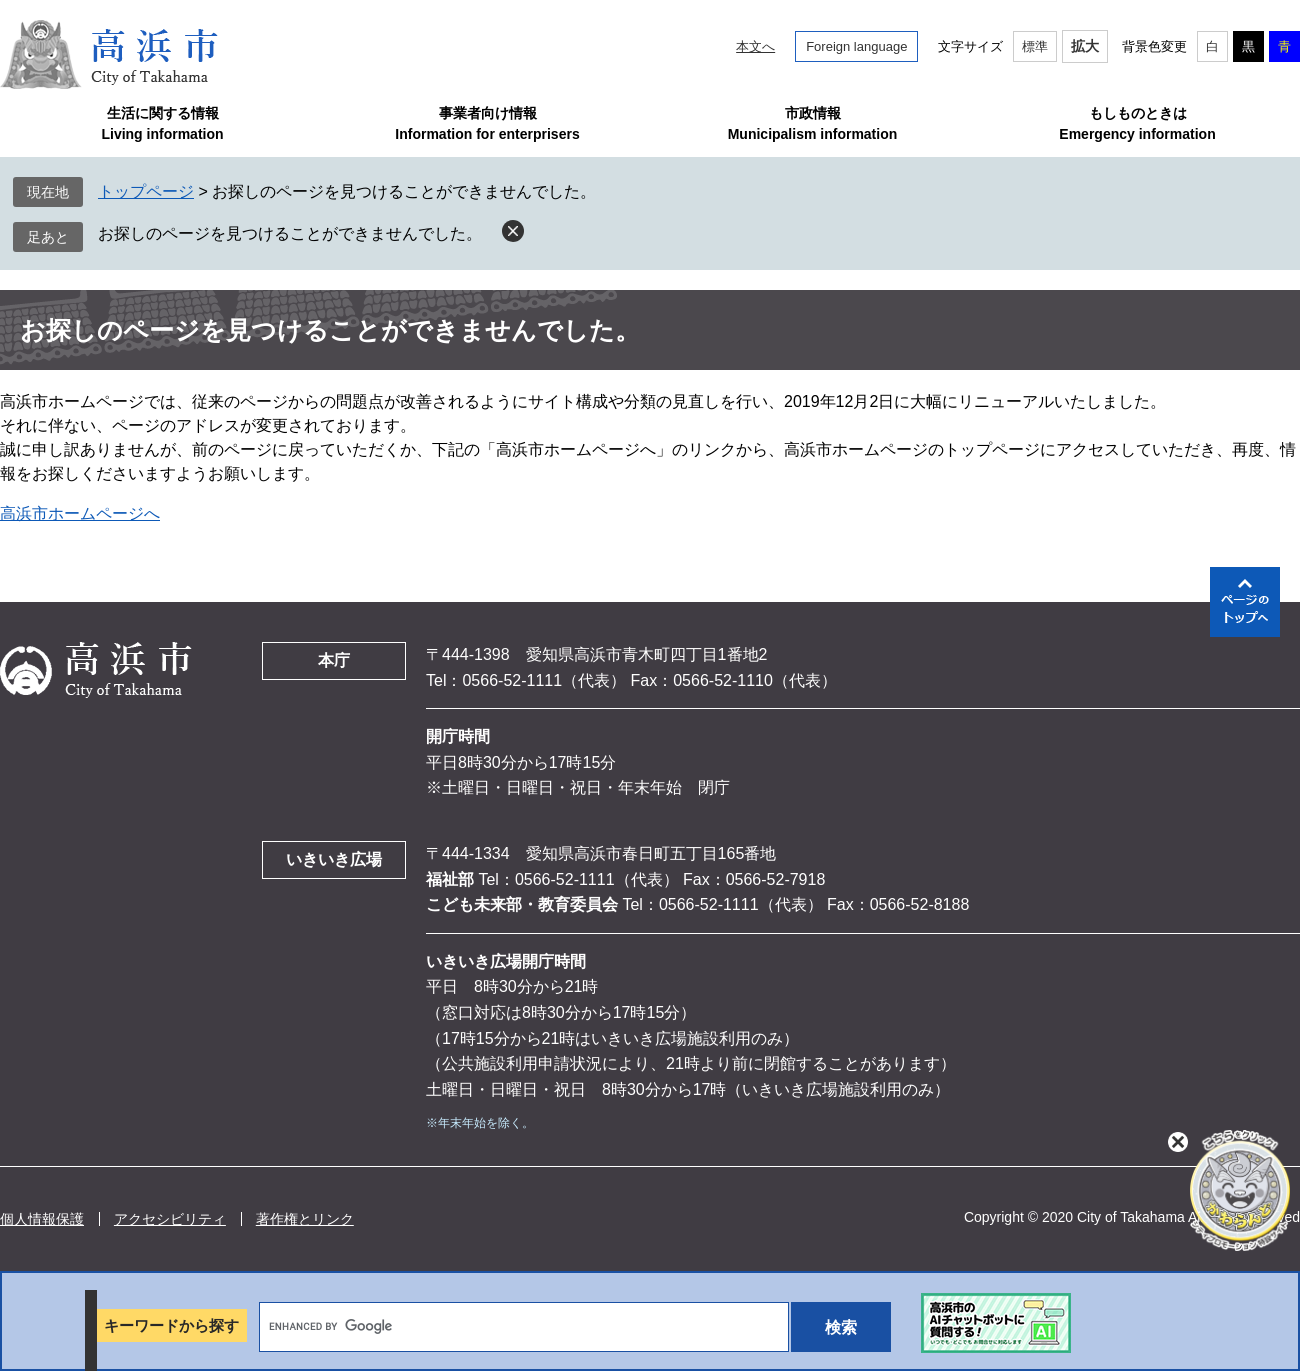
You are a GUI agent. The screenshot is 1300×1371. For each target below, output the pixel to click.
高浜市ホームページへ (80, 513)
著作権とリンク (305, 1219)
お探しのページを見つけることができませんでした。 (290, 233)
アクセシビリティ (170, 1219)
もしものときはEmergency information (1137, 123)
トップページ (146, 191)
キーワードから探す (171, 1325)
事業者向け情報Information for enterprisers (487, 123)
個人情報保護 (42, 1219)
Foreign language (856, 46)
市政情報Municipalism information (813, 123)
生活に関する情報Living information (162, 123)
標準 (1035, 46)
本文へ (755, 46)
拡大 (1085, 46)
